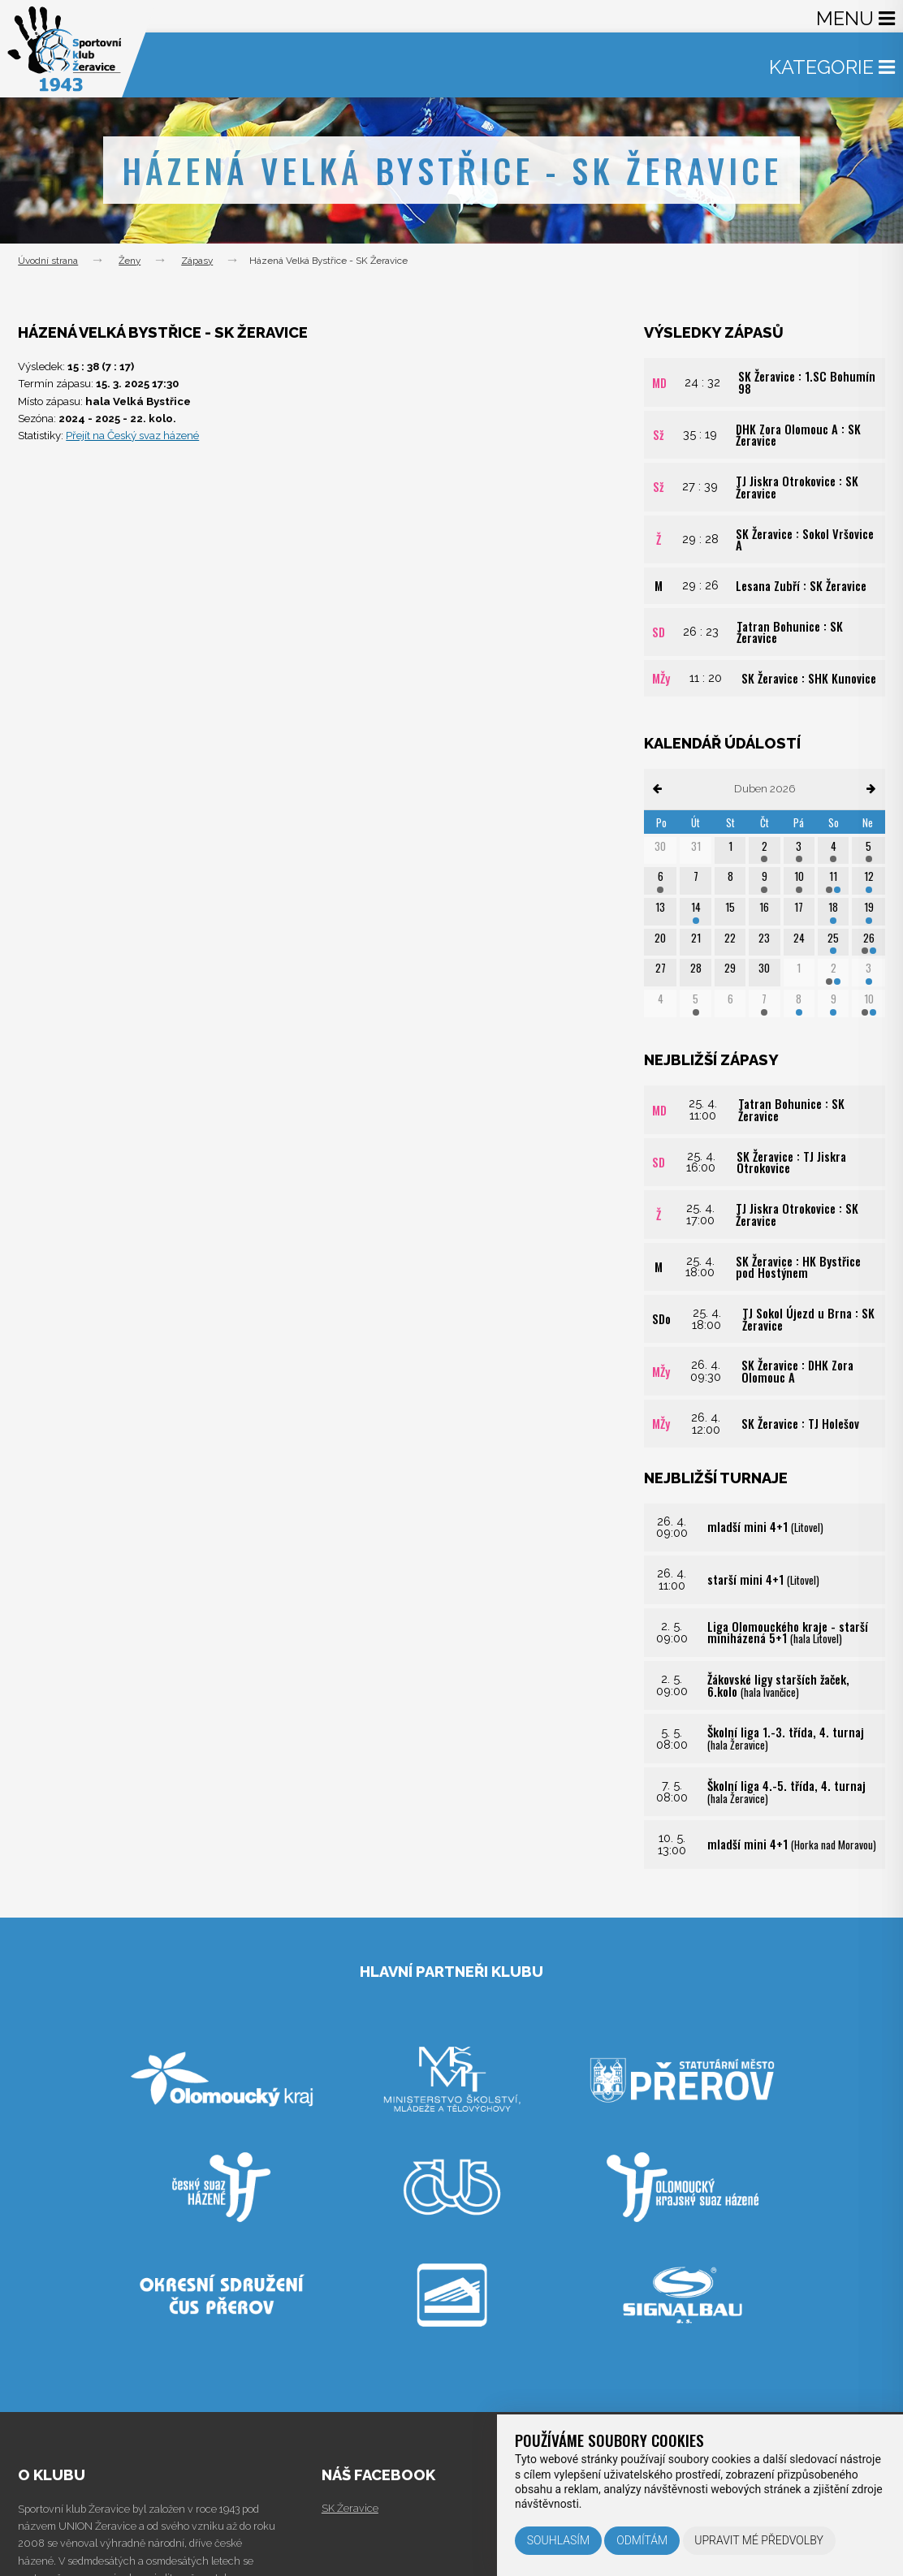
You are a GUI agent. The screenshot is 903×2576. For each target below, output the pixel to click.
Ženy (129, 260)
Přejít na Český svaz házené (132, 435)
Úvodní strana (48, 260)
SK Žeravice (350, 2508)
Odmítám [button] (642, 2540)
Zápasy (197, 260)
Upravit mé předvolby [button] (758, 2540)
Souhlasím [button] (558, 2540)
